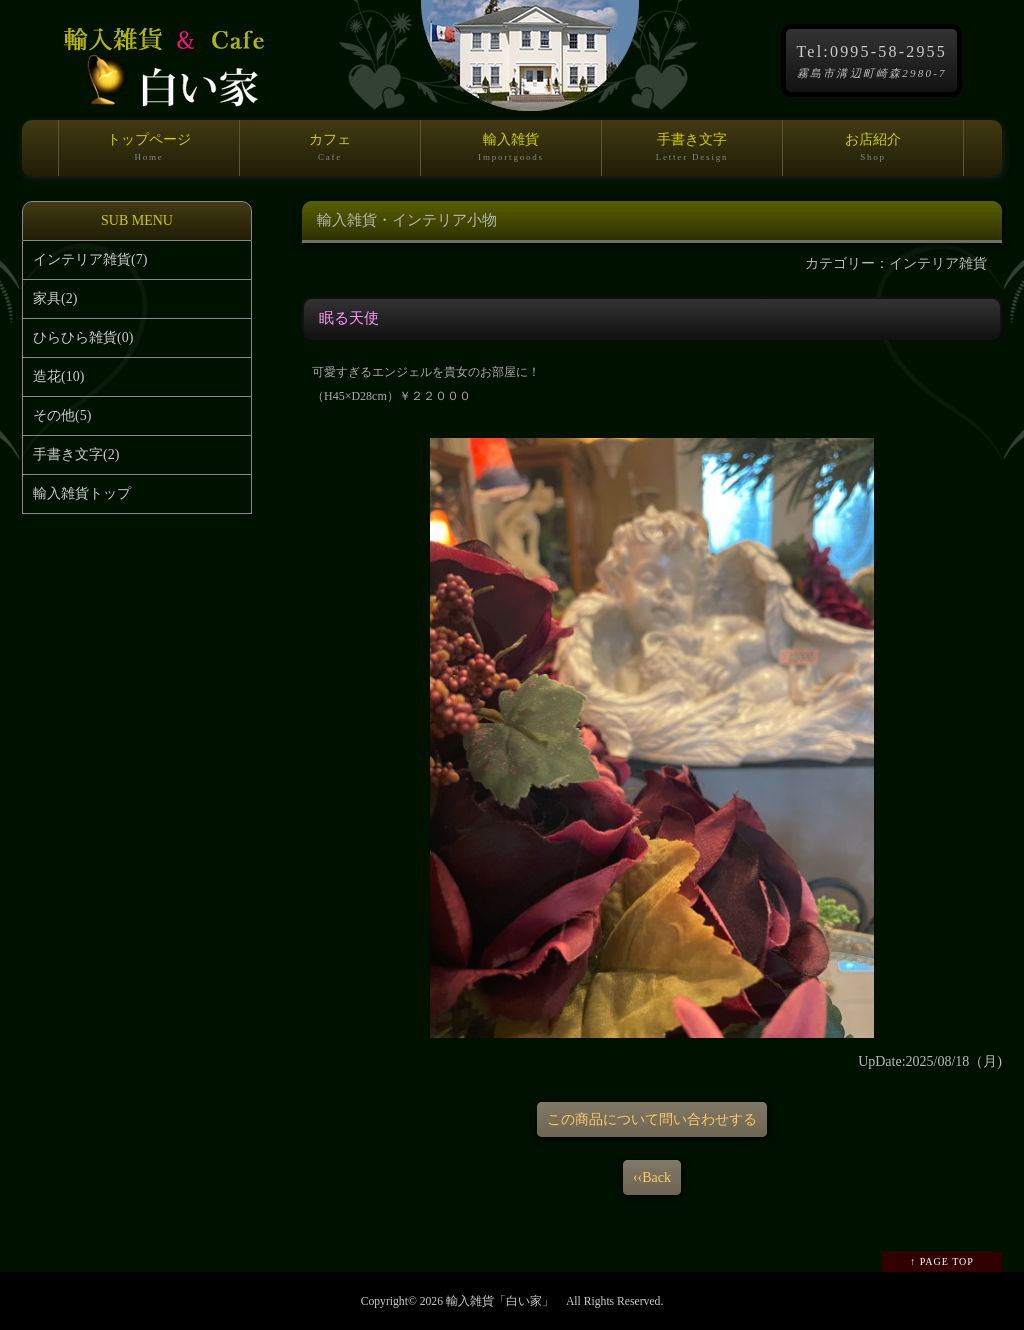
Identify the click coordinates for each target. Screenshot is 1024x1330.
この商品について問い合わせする (652, 1119)
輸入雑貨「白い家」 (500, 1301)
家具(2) (55, 298)
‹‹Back (652, 1177)
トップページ (149, 154)
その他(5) (62, 415)
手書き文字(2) (76, 454)
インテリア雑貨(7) (90, 259)
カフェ (330, 154)
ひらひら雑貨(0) (83, 337)
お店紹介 (873, 154)
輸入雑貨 (511, 154)
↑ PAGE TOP (942, 1261)
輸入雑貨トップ (82, 493)
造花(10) (58, 376)
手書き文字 (692, 154)
